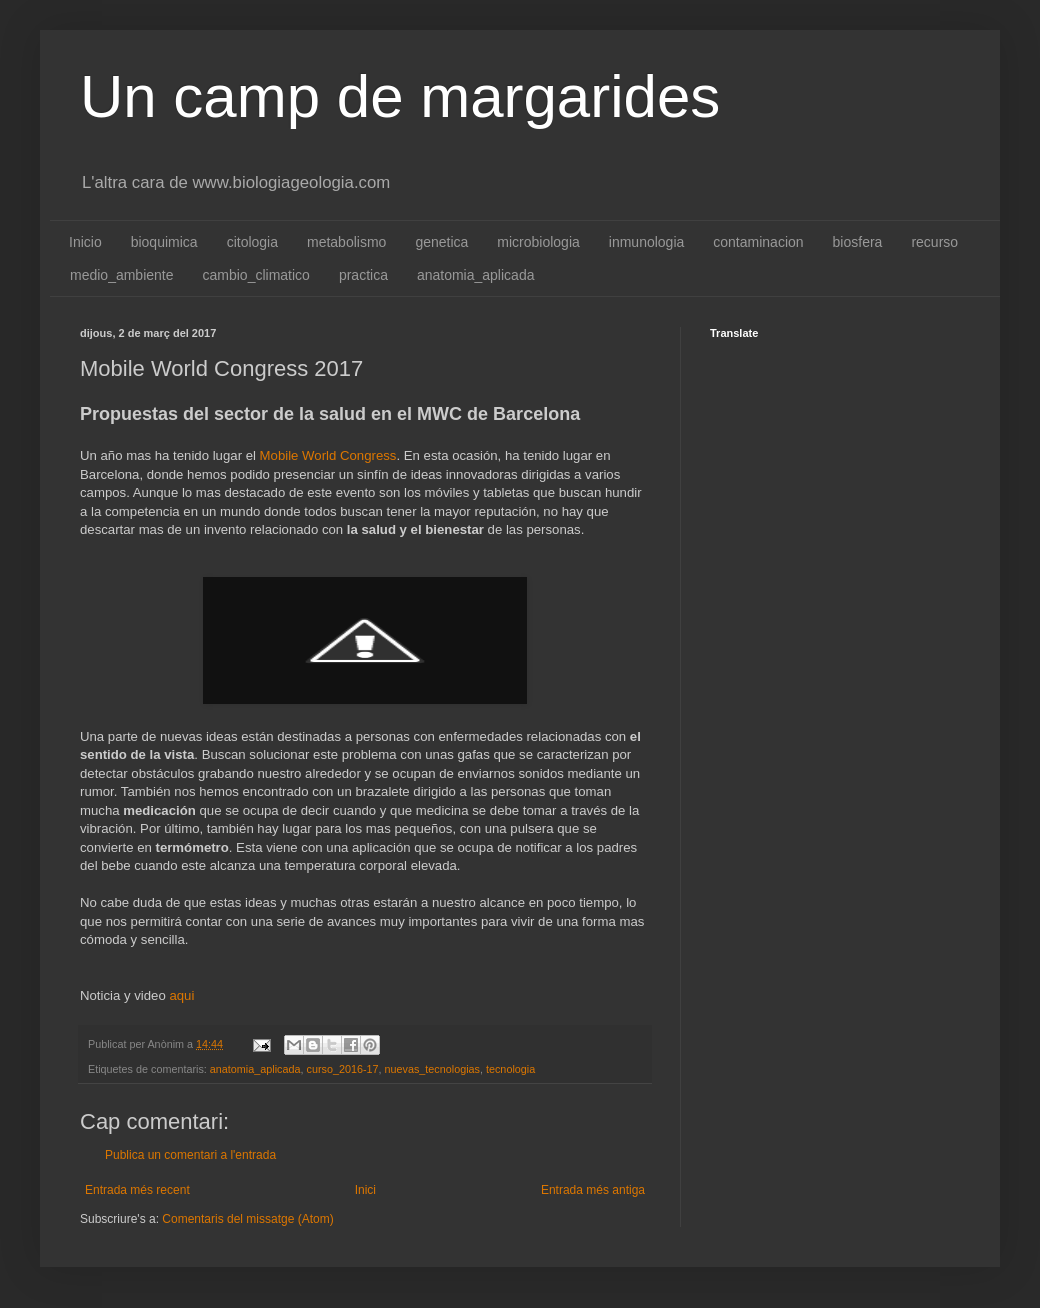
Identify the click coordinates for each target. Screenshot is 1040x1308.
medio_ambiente (122, 275)
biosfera (858, 242)
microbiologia (538, 242)
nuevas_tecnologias (432, 1069)
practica (363, 275)
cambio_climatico (256, 275)
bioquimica (164, 242)
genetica (441, 242)
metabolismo (346, 242)
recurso (934, 242)
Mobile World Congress (328, 455)
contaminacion (758, 242)
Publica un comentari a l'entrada (190, 1155)
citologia (252, 242)
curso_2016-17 (342, 1069)
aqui (181, 995)
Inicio (85, 242)
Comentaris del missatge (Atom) (247, 1219)
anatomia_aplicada (476, 275)
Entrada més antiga (593, 1190)
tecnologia (510, 1069)
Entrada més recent (137, 1190)
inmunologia (647, 242)
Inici (365, 1190)
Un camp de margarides (400, 96)
